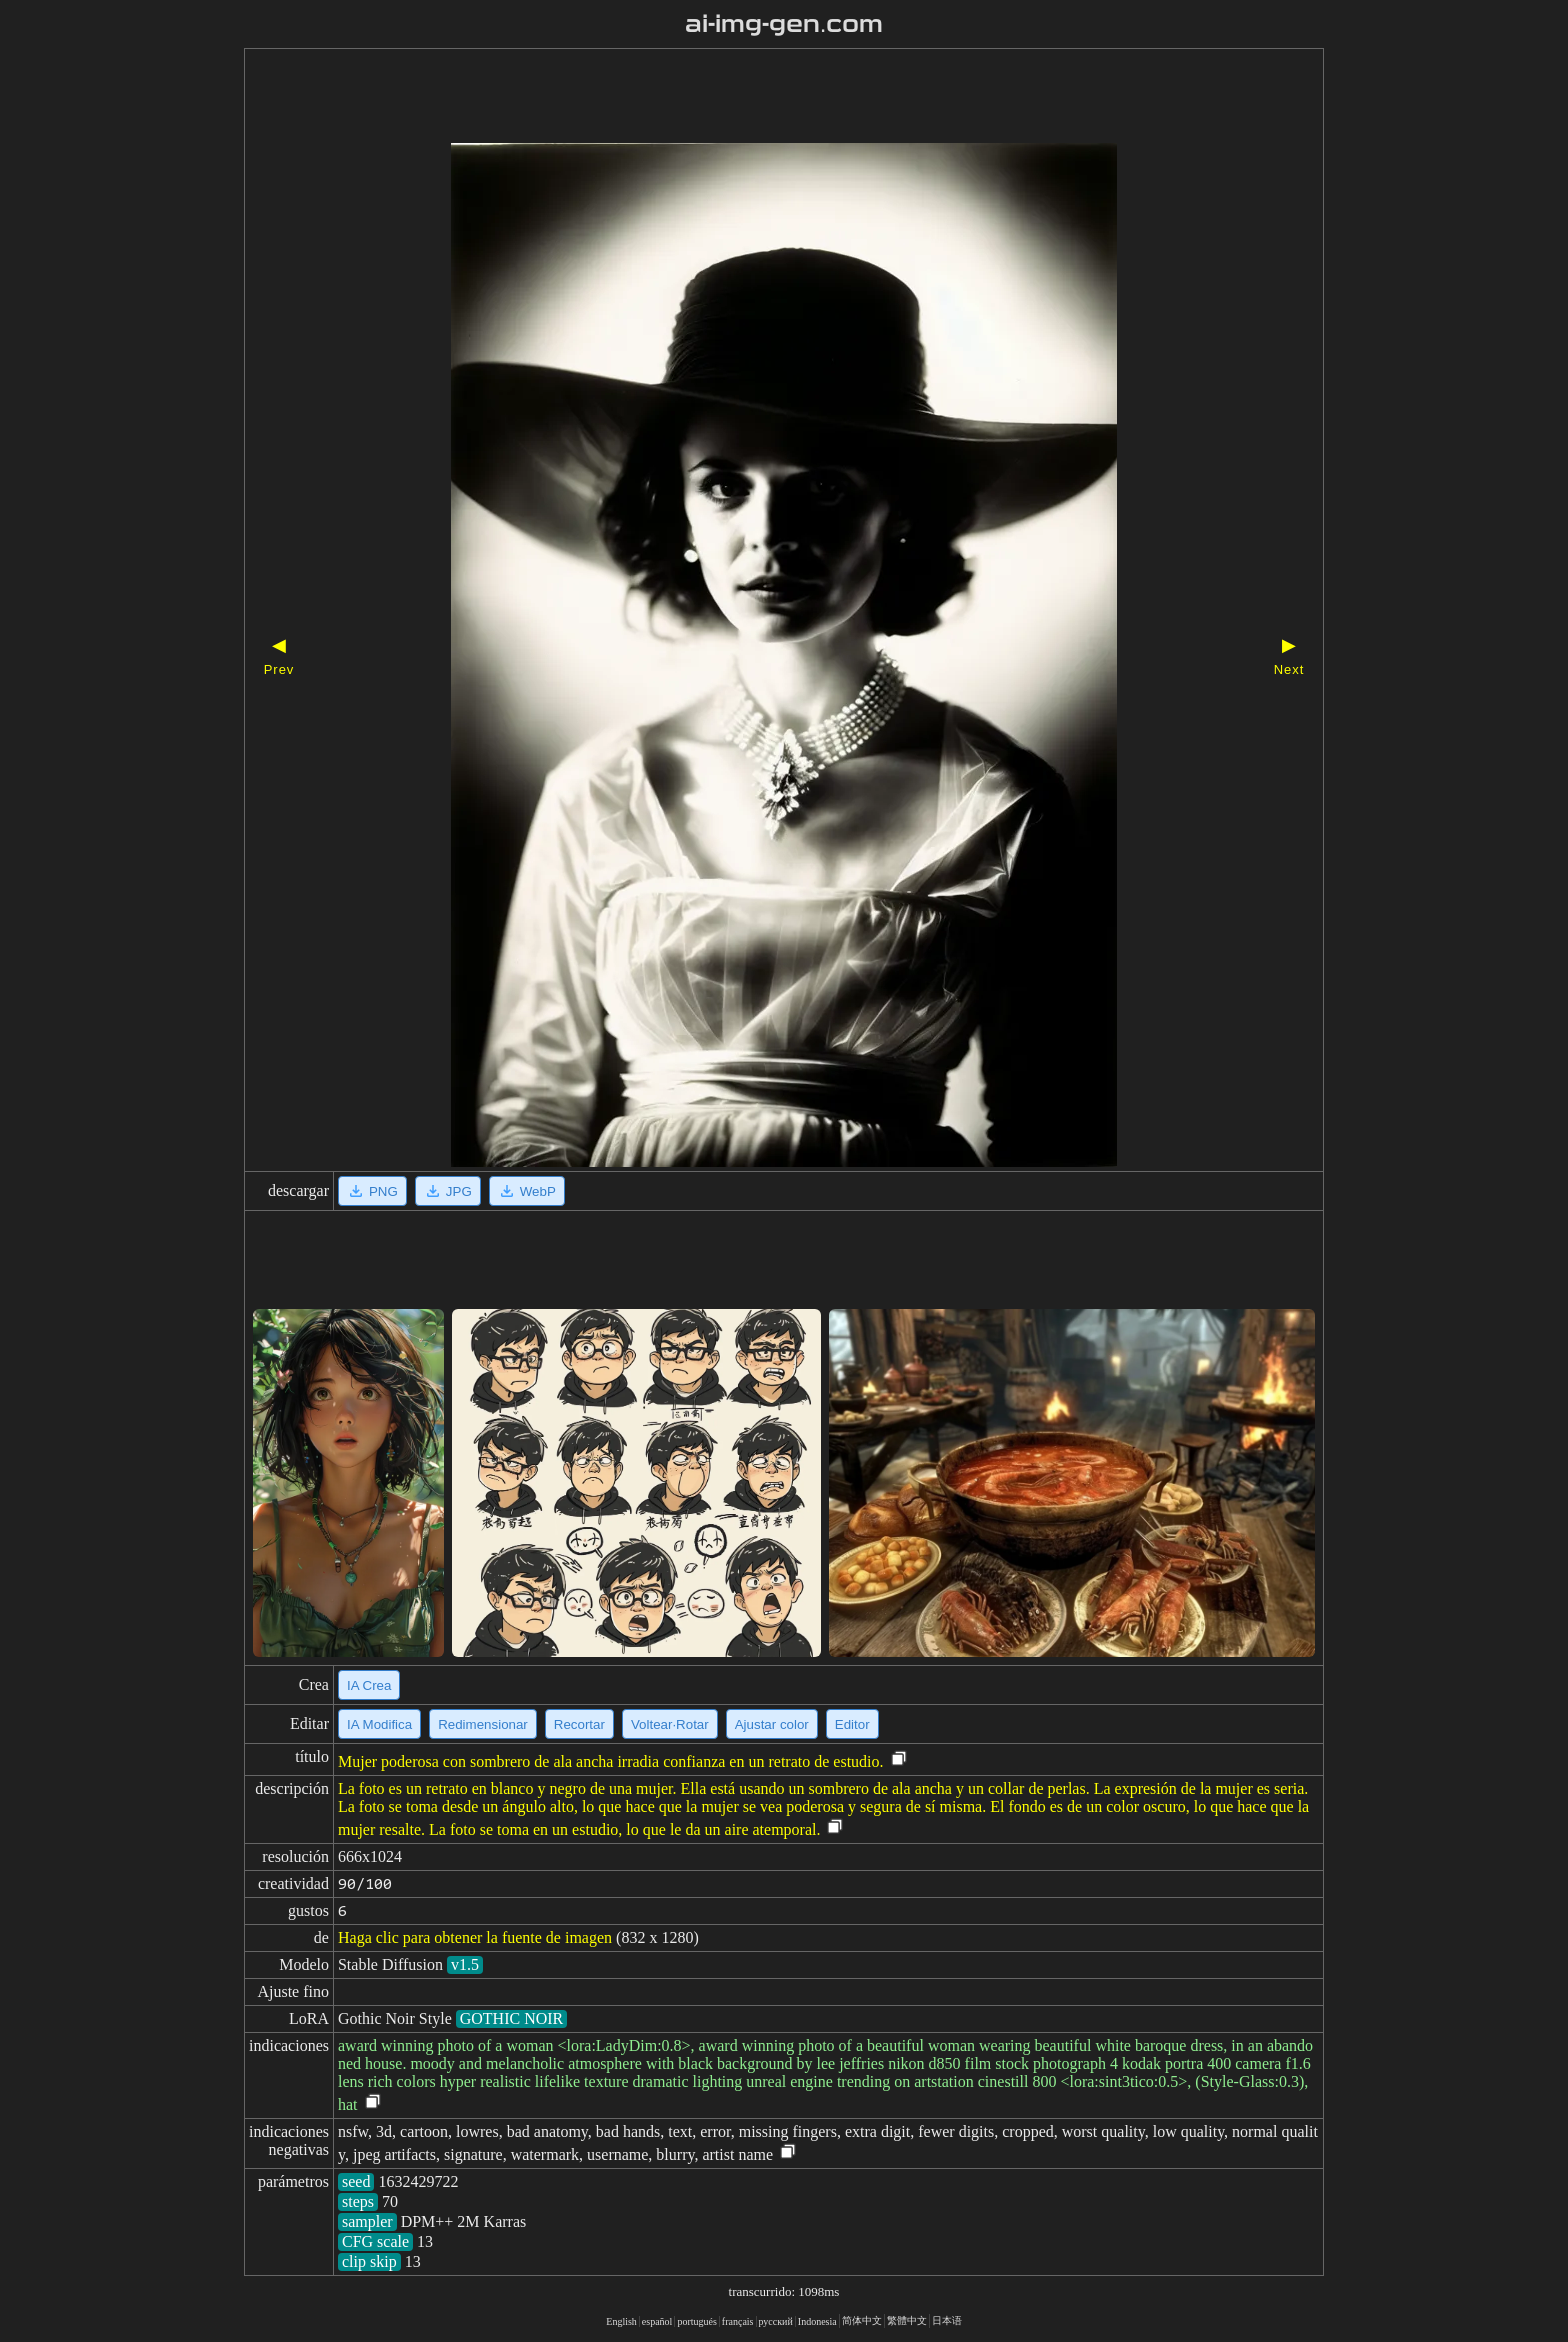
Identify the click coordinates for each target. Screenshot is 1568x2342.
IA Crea (369, 1685)
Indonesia (817, 2321)
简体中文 (862, 2320)
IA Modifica (379, 1724)
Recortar (579, 1724)
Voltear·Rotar (670, 1724)
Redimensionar (483, 1724)
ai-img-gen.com (784, 24)
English (621, 2321)
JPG (448, 1191)
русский (776, 2321)
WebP (527, 1191)
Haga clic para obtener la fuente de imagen (475, 1937)
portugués (696, 2321)
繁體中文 (907, 2320)
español (657, 2321)
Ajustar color (772, 1724)
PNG (372, 1191)
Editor (852, 1724)
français (738, 2321)
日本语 (947, 2320)
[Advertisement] (749, 98)
